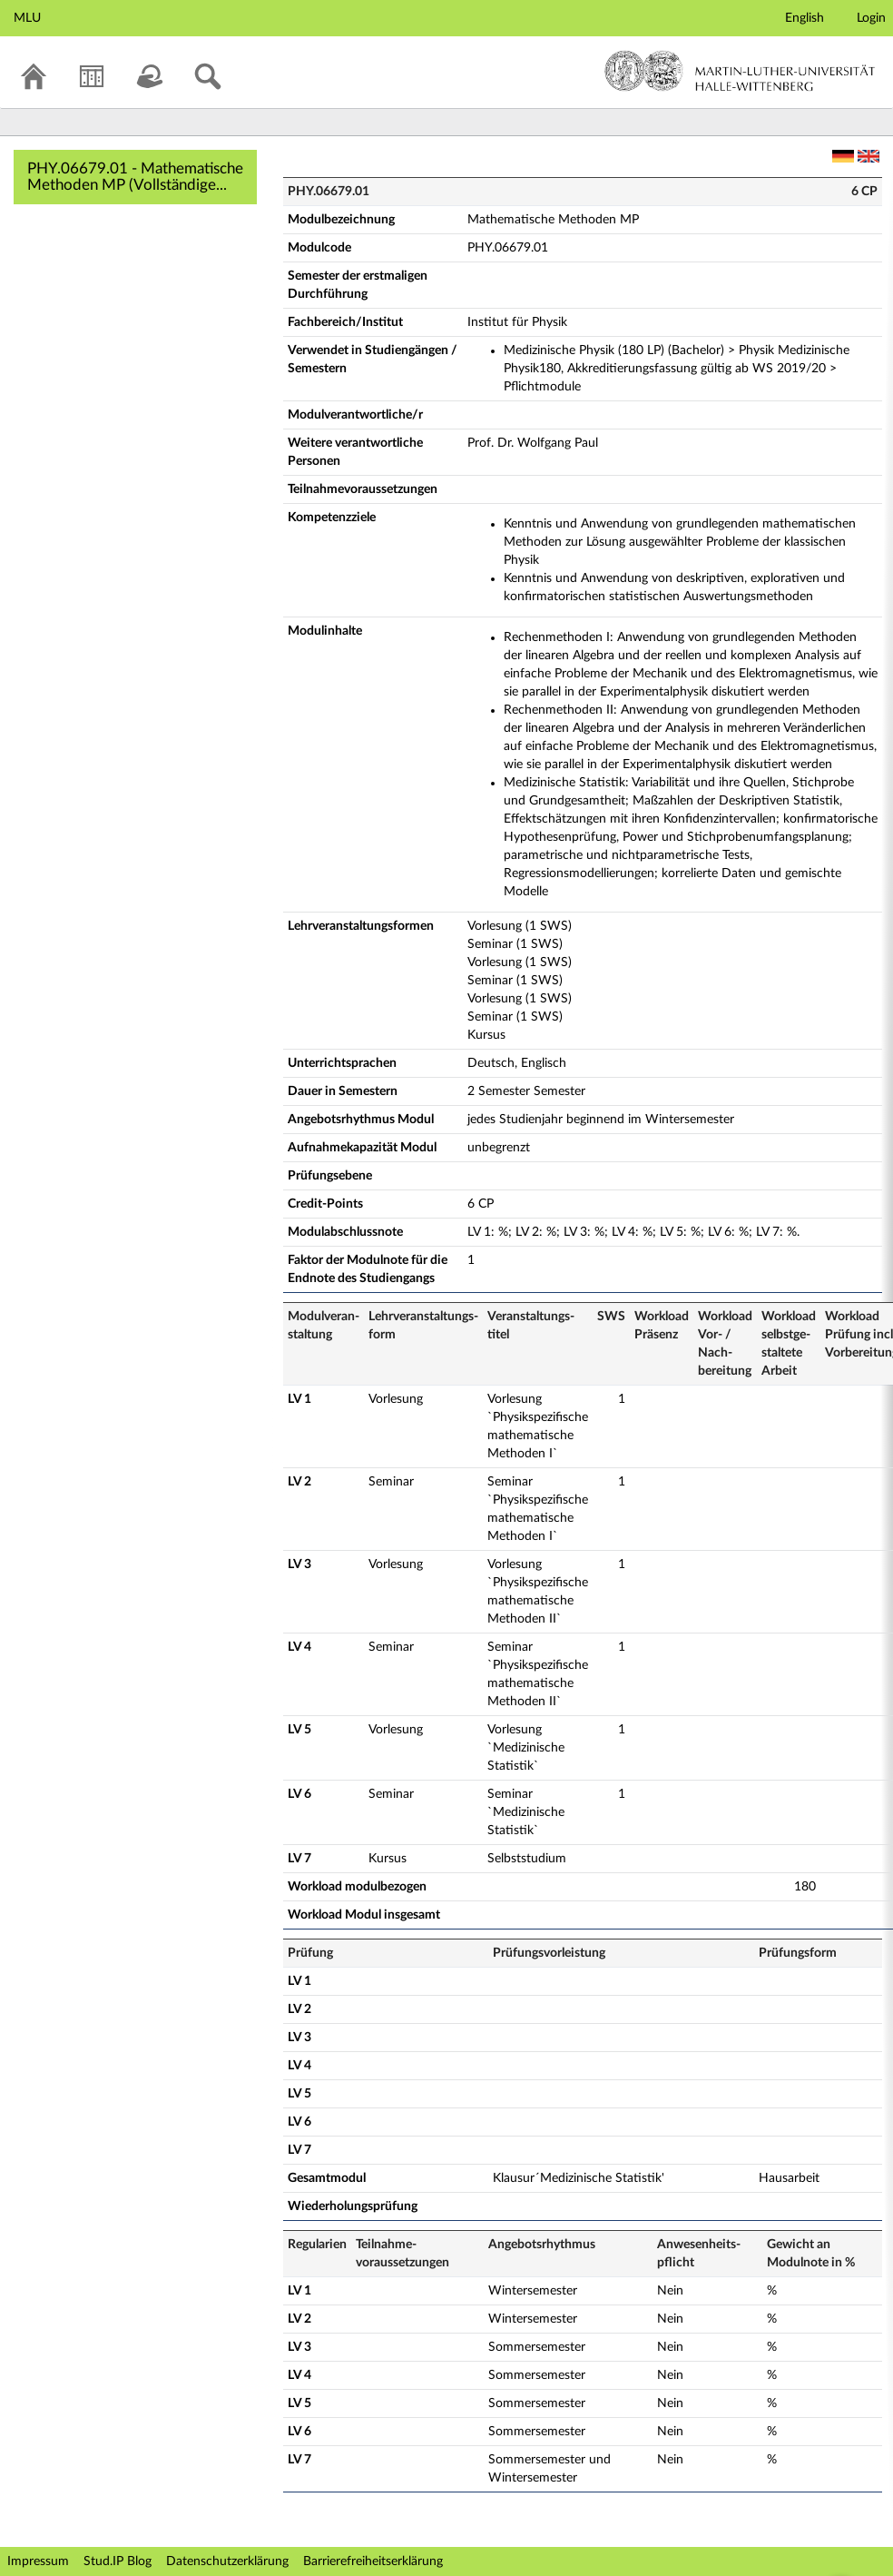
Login (871, 18)
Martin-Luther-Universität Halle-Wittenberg (740, 71)
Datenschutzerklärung (227, 2561)
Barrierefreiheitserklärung (373, 2561)
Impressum (38, 2561)
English (804, 18)
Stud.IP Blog (117, 2561)
